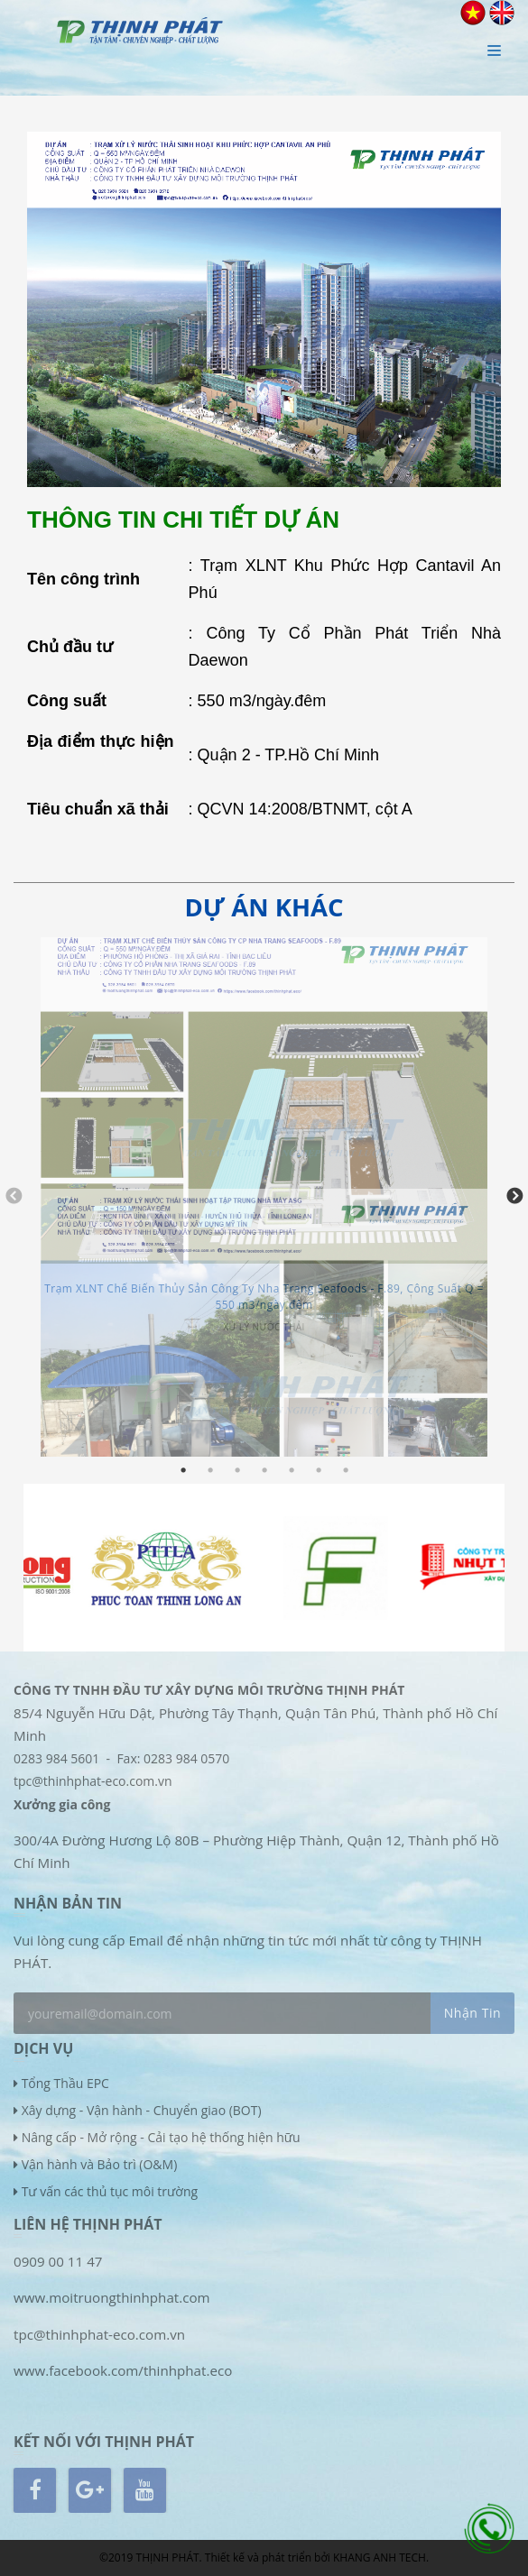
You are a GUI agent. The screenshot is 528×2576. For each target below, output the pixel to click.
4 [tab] (264, 1470)
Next (514, 1197)
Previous (14, 1197)
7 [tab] (346, 1470)
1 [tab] (183, 1470)
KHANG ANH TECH (379, 2557)
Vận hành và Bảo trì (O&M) (100, 2164)
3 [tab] (237, 1470)
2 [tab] (210, 1470)
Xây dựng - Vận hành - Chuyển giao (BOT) (142, 2110)
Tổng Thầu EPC (65, 2083)
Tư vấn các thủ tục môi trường (110, 2191)
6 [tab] (319, 1470)
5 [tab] (292, 1470)
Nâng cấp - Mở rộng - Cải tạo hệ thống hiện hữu (161, 2137)
